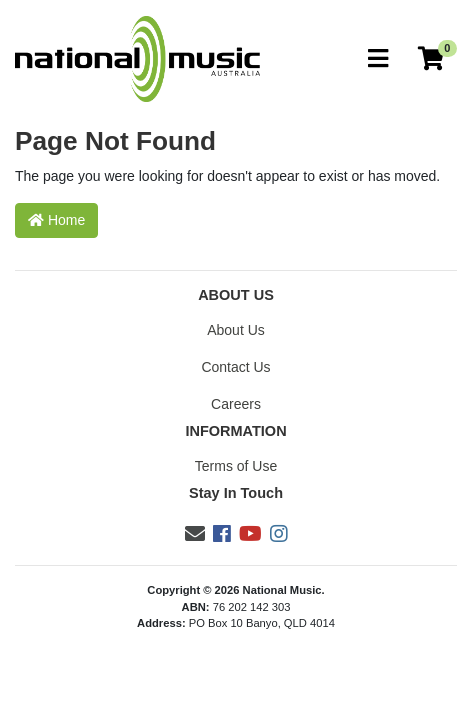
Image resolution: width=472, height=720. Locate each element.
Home (56, 220)
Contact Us (235, 367)
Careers (236, 404)
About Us (236, 330)
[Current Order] (431, 59)
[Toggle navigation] (378, 59)
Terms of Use (236, 466)
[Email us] (195, 534)
